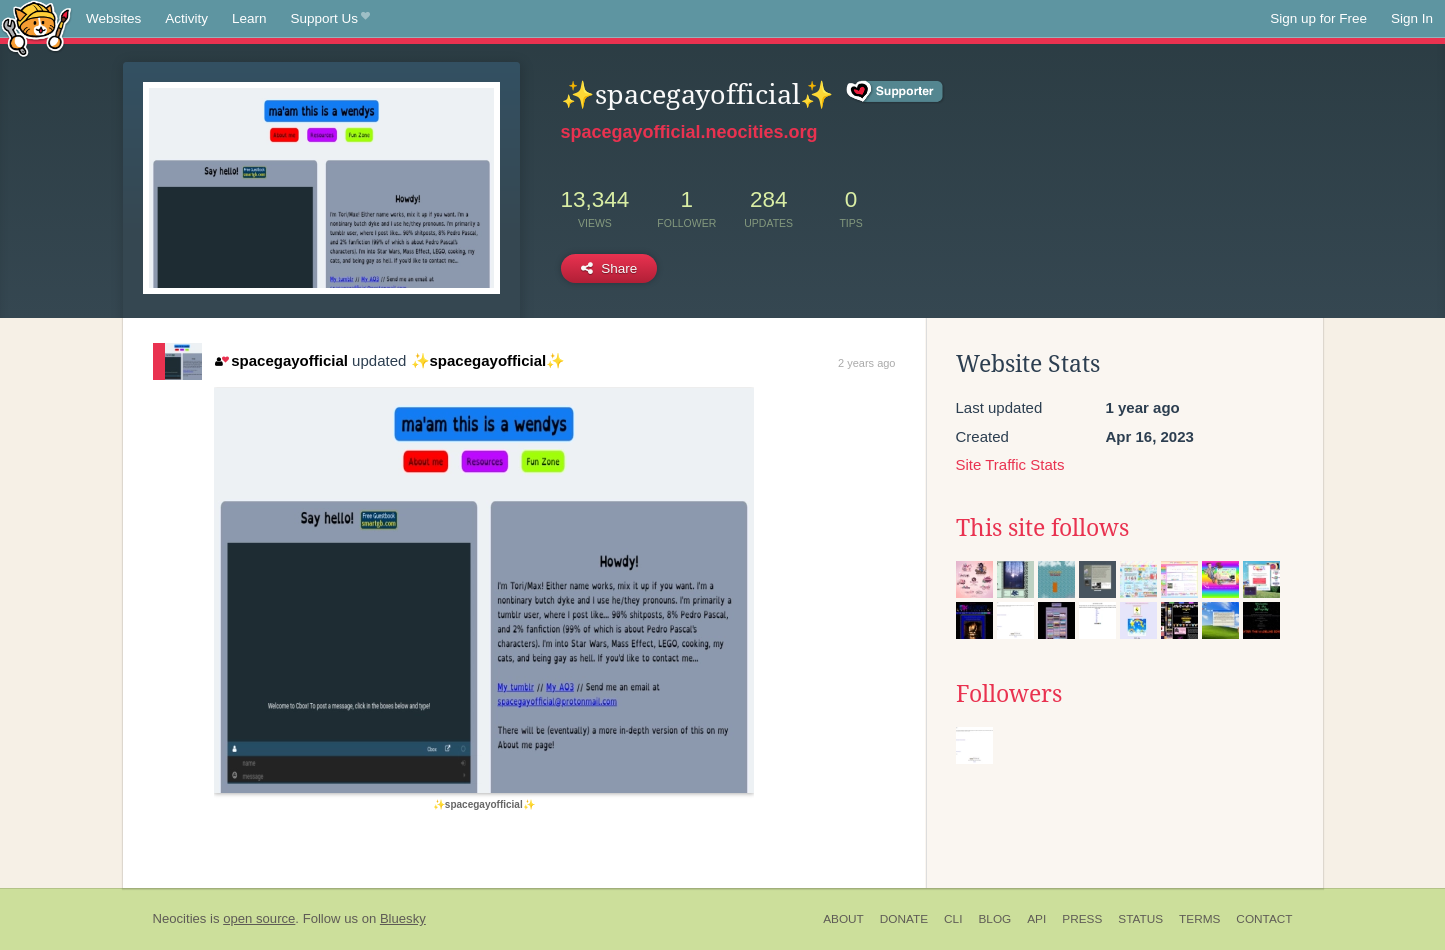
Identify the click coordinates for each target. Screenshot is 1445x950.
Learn (249, 18)
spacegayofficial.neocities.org (689, 132)
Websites (113, 18)
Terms (1199, 919)
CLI (953, 919)
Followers (1009, 694)
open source (259, 918)
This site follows (1042, 528)
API (1036, 919)
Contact (1264, 919)
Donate (904, 919)
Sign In (1412, 18)
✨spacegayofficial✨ (488, 360)
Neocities (180, 918)
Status (1140, 919)
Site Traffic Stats (1010, 464)
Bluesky (403, 918)
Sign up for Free (1318, 18)
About (843, 919)
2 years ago (866, 363)
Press (1082, 919)
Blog (994, 919)
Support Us (330, 19)
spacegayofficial (281, 360)
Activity (186, 18)
